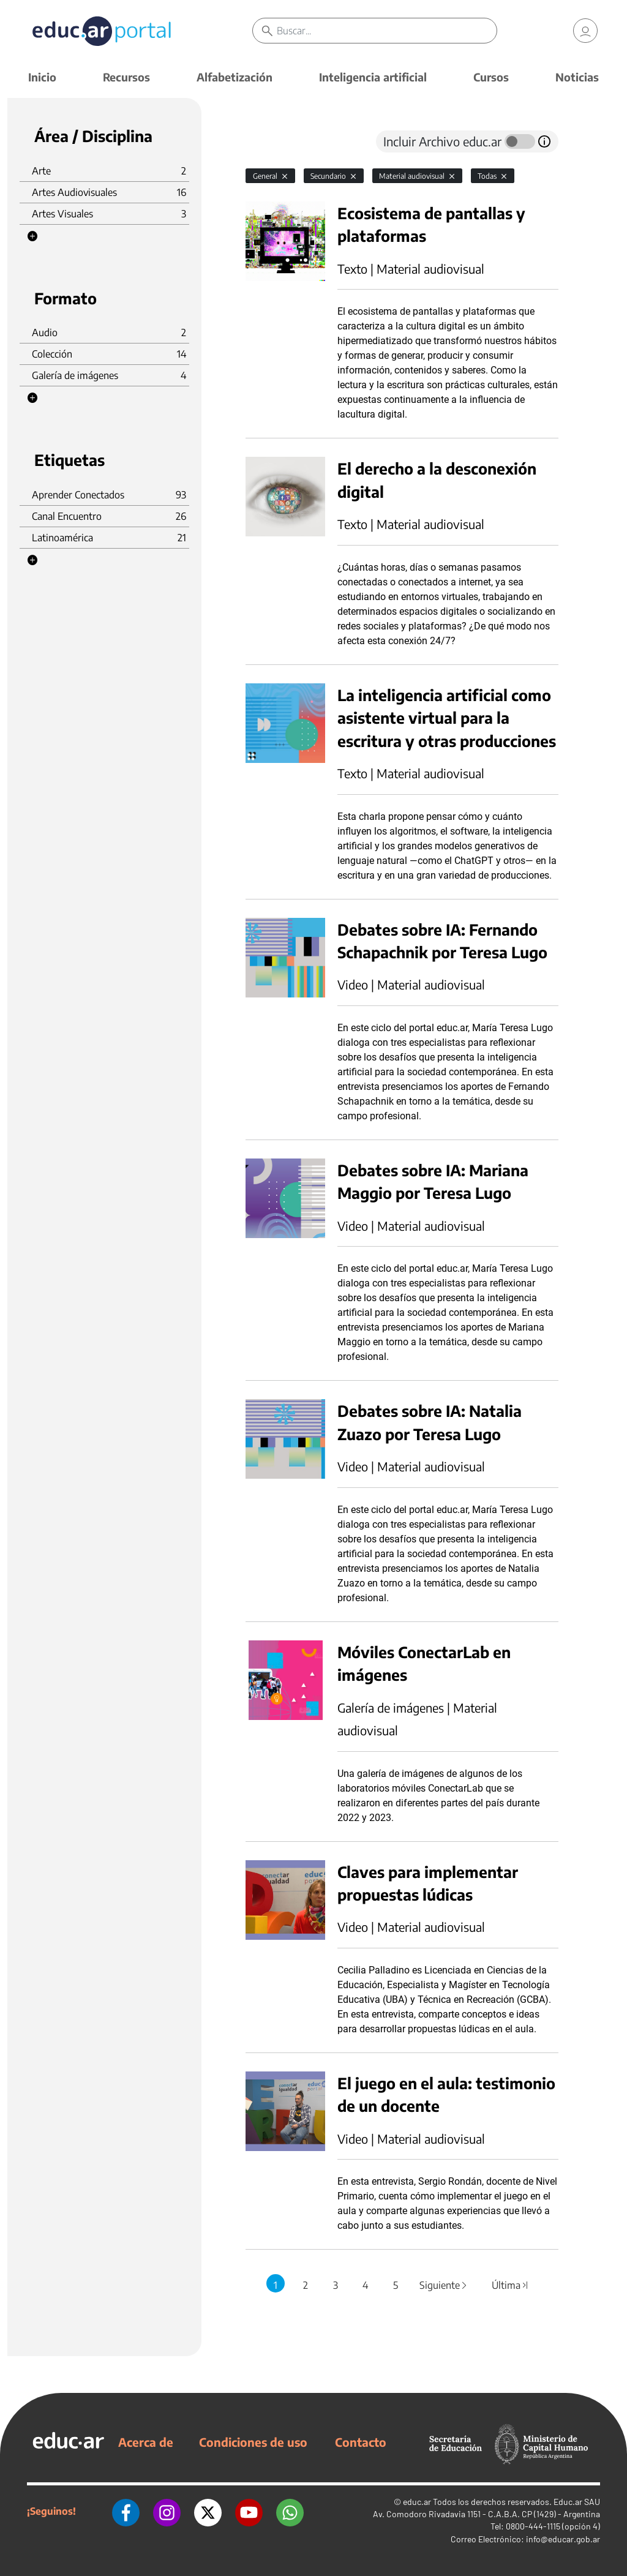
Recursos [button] (126, 77)
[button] (32, 236)
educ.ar (417, 2501)
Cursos (491, 77)
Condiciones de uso (253, 2442)
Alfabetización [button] (234, 77)
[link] (585, 30)
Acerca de (145, 2442)
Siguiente (444, 2285)
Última (510, 2285)
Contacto (360, 2442)
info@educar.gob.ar (563, 2539)
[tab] (270, 141)
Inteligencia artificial (373, 77)
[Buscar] (386, 30)
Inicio (42, 77)
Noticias (577, 77)
